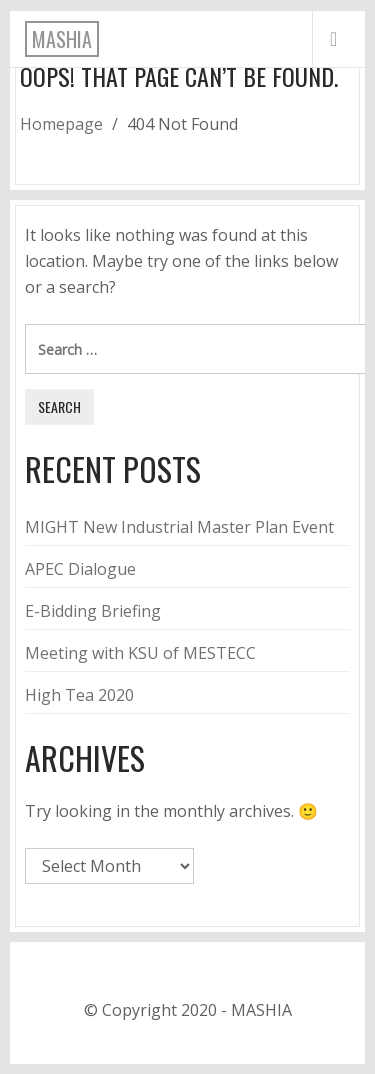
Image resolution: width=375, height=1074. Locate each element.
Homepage (61, 124)
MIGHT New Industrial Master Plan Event (179, 527)
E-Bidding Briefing (93, 611)
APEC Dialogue (80, 569)
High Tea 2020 (79, 695)
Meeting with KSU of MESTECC (140, 653)
